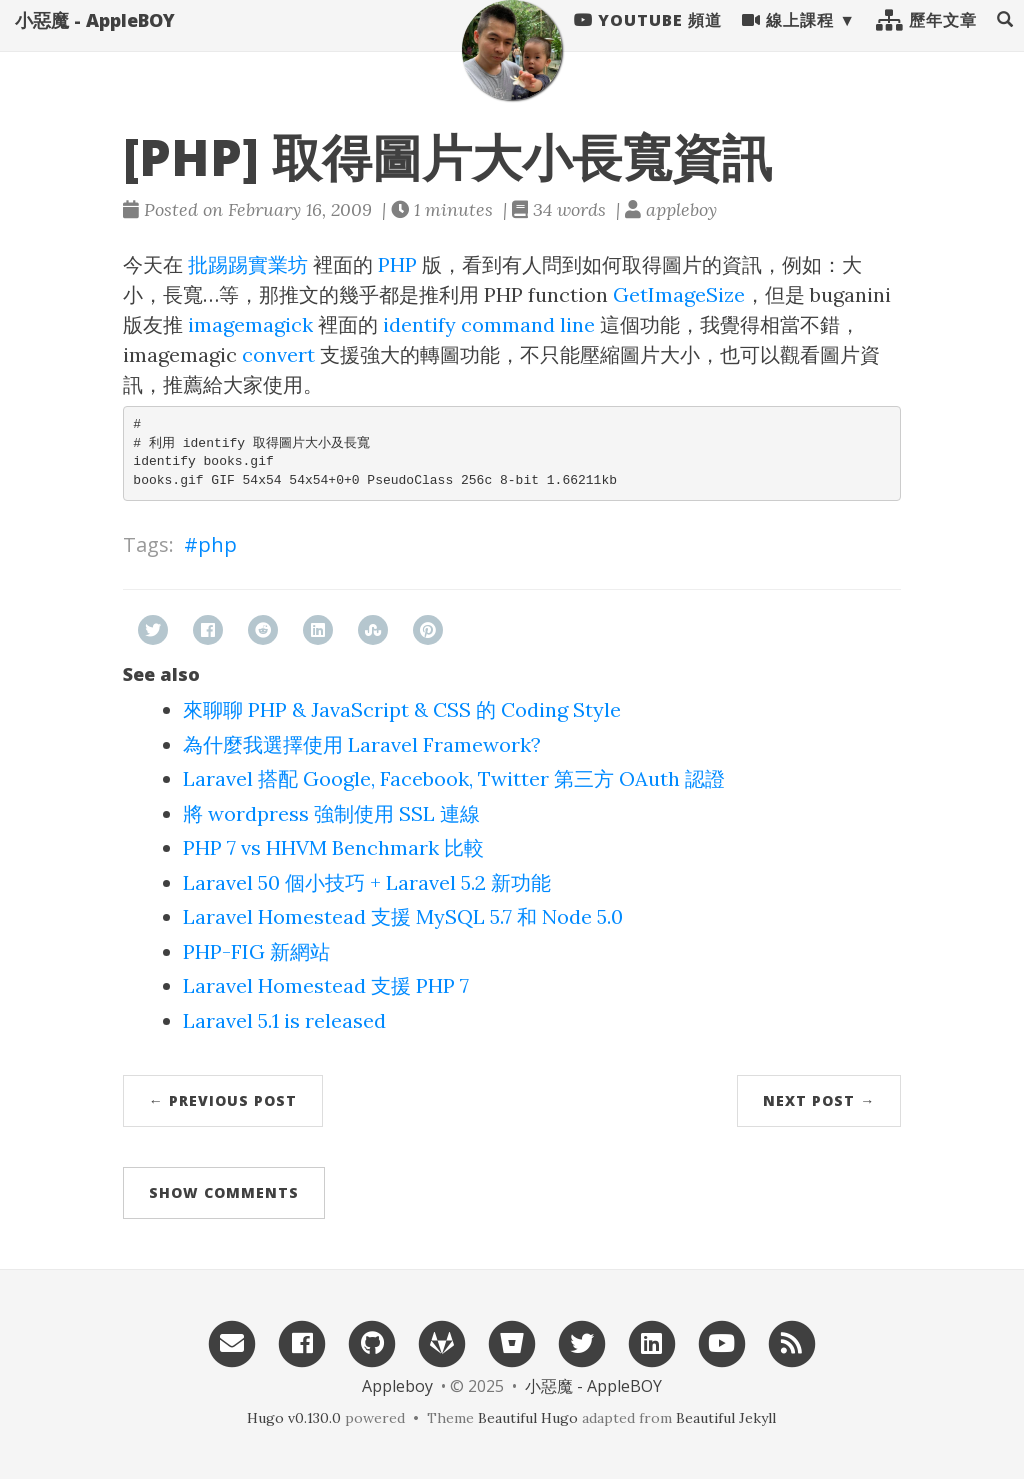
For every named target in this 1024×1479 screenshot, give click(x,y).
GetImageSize (679, 294)
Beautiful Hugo (528, 1418)
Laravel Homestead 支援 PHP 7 (326, 985)
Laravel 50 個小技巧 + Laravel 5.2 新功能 (367, 882)
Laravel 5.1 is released (284, 1020)
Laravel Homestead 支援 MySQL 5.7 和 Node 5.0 (403, 916)
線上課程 (788, 40)
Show (224, 1192)
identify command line (489, 324)
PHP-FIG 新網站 (256, 951)
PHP (397, 264)
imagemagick (250, 324)
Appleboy (397, 1386)
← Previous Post (223, 1100)
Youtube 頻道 (648, 40)
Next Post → (819, 1100)
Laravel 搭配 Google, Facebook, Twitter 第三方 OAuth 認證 (454, 778)
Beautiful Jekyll (726, 1418)
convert (278, 354)
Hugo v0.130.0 (294, 1418)
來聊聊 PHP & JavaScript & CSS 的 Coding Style (402, 709)
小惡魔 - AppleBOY (95, 40)
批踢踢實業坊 (248, 264)
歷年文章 (926, 40)
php (217, 544)
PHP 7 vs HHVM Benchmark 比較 (333, 847)
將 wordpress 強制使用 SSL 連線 (331, 813)
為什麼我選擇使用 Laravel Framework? (362, 744)
